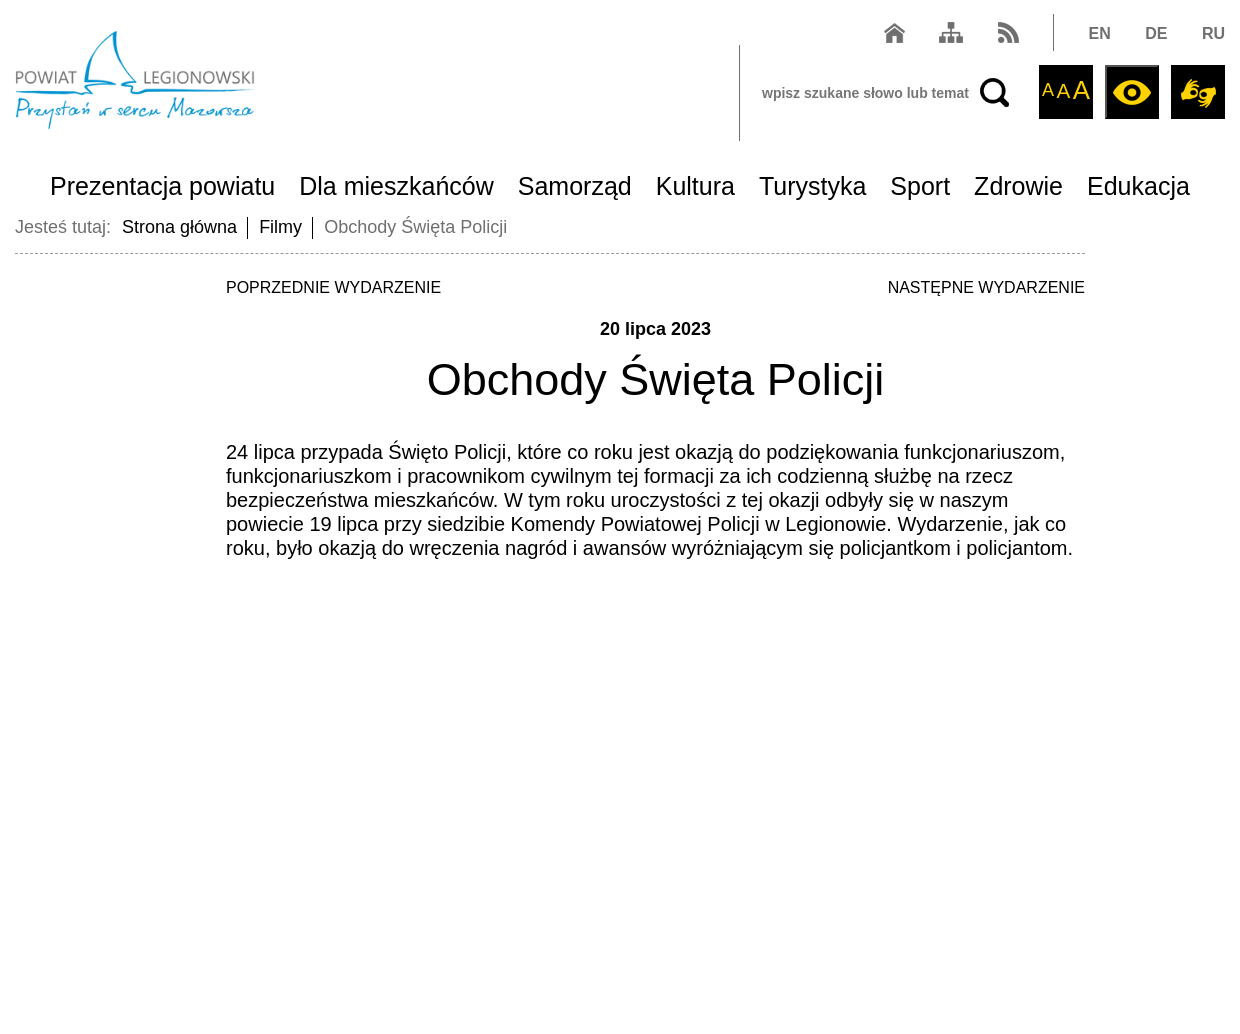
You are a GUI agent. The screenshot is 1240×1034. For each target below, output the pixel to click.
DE (1156, 33)
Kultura (695, 186)
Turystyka (812, 186)
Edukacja (1138, 186)
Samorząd (575, 186)
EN (1100, 33)
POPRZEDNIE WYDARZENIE (333, 287)
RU (1213, 33)
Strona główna (179, 227)
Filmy (280, 227)
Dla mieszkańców (396, 186)
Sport (920, 186)
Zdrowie (1018, 186)
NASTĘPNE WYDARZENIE (986, 287)
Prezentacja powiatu (162, 186)
